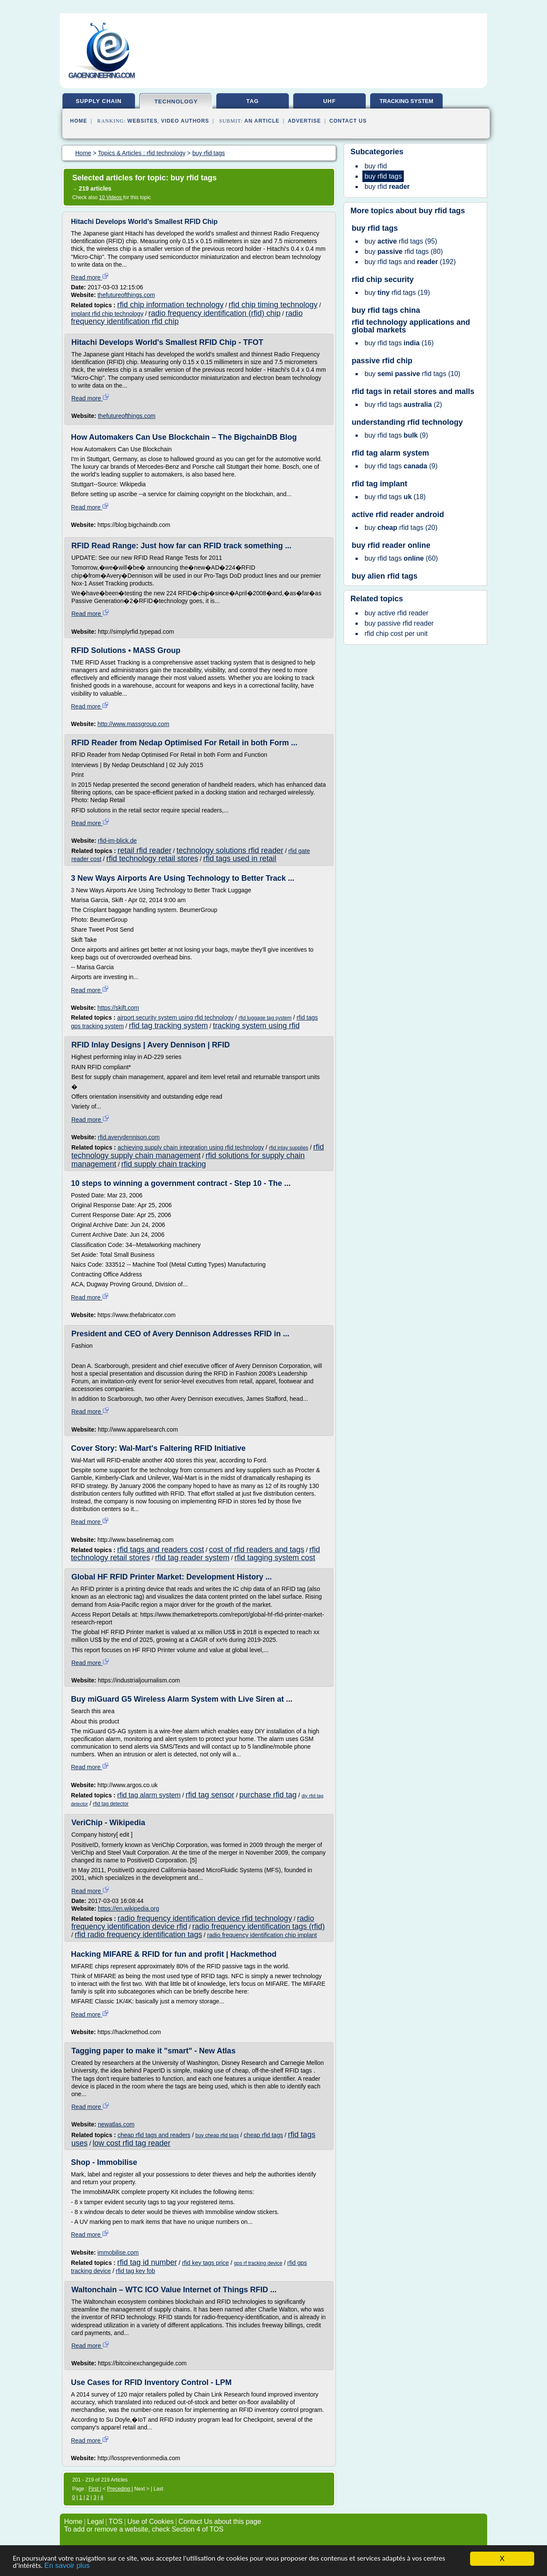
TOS (116, 2521)
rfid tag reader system (192, 1557)
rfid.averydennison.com (129, 1137)
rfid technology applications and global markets (411, 326)
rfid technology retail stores (152, 858)
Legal (95, 2521)
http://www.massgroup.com (133, 723)
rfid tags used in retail (239, 858)
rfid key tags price (205, 2262)
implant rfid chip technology (107, 313)
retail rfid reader (144, 850)
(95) (401, 241)
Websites (142, 121)
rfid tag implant (379, 483)
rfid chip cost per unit (396, 633)
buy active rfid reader (396, 613)
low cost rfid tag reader (132, 2143)
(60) (401, 558)
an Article (261, 121)
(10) (412, 373)
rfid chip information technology (170, 304)
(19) (397, 292)
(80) (404, 251)
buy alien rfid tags (385, 576)
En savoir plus (67, 2566)
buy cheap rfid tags (216, 2135)
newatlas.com (116, 2124)
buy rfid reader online (391, 545)
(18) (395, 496)
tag (252, 101)
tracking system (406, 101)
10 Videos (111, 197)
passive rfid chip (382, 360)
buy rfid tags (442, 210)
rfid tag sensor (209, 1795)
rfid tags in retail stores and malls (413, 391)
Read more (90, 277)
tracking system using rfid (256, 1025)
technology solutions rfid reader (229, 850)
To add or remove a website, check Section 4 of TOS (144, 2529)
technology (176, 101)
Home (78, 121)
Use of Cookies (150, 2521)
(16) (399, 343)
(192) (410, 261)
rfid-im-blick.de (117, 840)
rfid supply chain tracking (163, 1164)
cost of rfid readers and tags (256, 1549)
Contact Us (348, 121)
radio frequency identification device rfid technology (205, 1918)
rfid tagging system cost (275, 1557)
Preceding (119, 2489)
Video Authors (185, 121)
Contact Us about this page (220, 2521)
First (94, 2489)
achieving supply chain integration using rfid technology (191, 1147)
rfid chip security (383, 279)
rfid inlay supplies (288, 1148)
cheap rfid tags (263, 2135)
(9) (396, 435)
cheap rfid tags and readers (154, 2135)
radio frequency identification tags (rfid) (258, 1926)
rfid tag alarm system (148, 1795)
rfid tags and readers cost (160, 1549)
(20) (401, 527)
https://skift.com (118, 1007)
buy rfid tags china (386, 310)
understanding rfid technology (407, 422)
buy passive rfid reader (399, 623)
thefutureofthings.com (126, 294)
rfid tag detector (110, 1804)
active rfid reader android (398, 514)
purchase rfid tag (268, 1795)
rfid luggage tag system (264, 1018)
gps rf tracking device (258, 2263)
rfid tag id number (147, 2262)
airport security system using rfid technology (175, 1017)
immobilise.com (117, 2252)
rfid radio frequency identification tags (138, 1934)
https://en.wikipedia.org (128, 1908)
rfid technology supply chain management (197, 1151)
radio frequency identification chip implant (262, 1935)
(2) (403, 404)
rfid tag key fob (135, 2270)
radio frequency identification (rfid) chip (214, 313)
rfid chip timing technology (273, 304)
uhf (329, 101)
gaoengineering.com (101, 75)
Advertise (304, 121)
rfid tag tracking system (168, 1025)
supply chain (98, 101)
